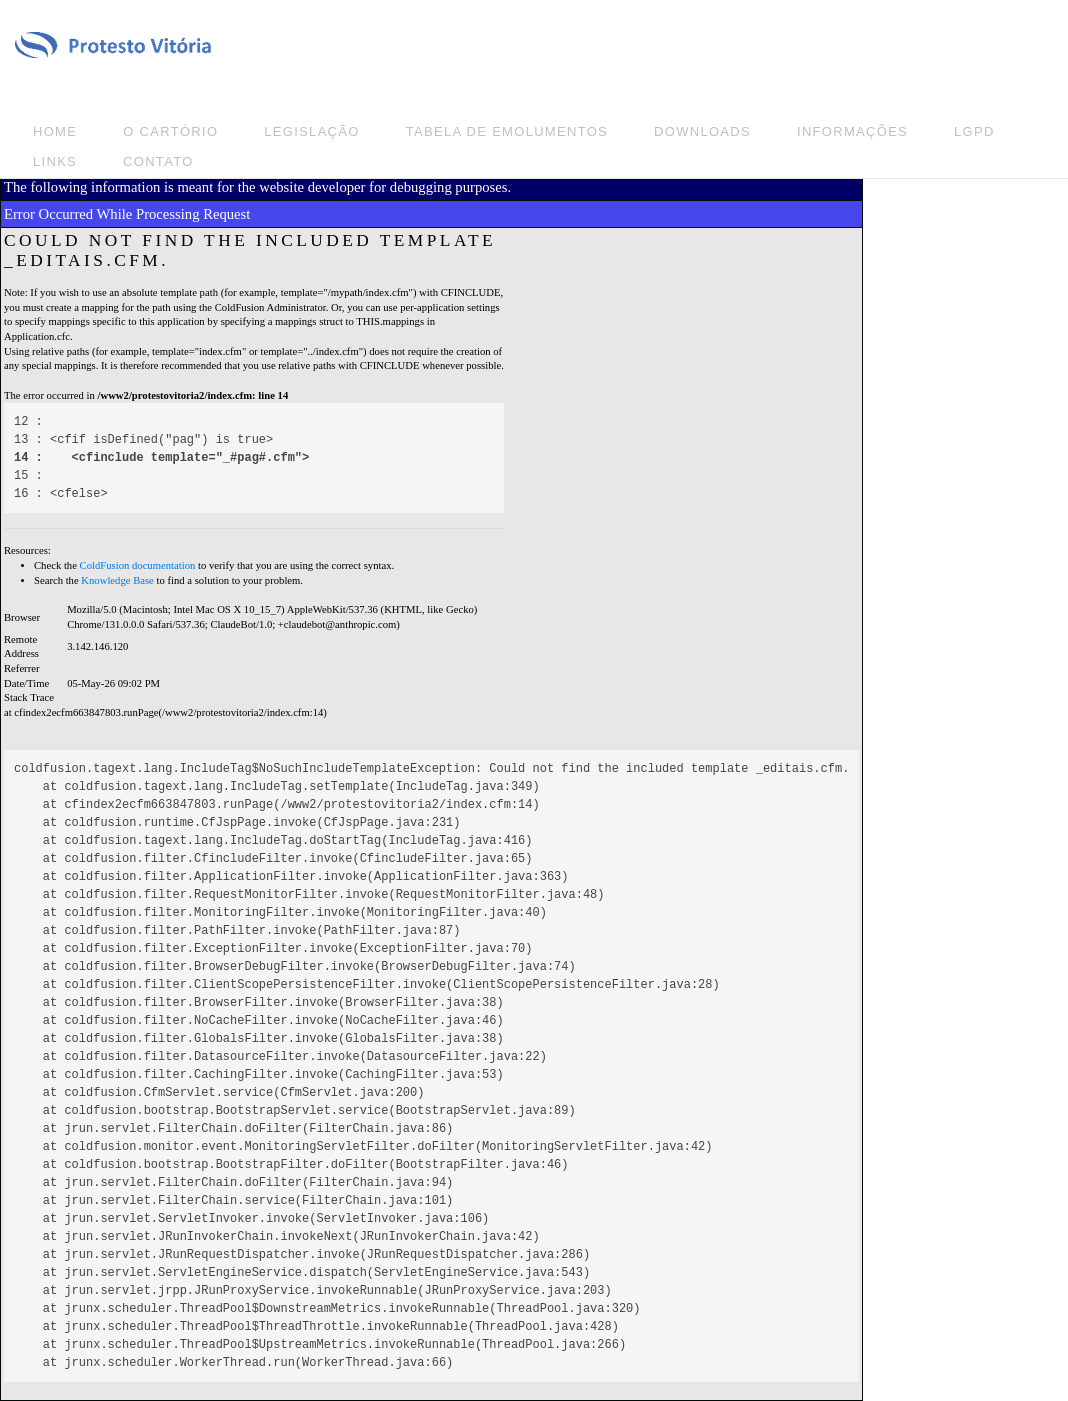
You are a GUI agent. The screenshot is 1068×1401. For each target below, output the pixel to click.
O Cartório (170, 131)
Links (55, 161)
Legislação (311, 131)
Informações (852, 131)
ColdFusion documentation (138, 565)
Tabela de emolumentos (507, 131)
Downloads (702, 131)
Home (55, 131)
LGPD (974, 131)
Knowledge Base (117, 580)
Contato (158, 161)
